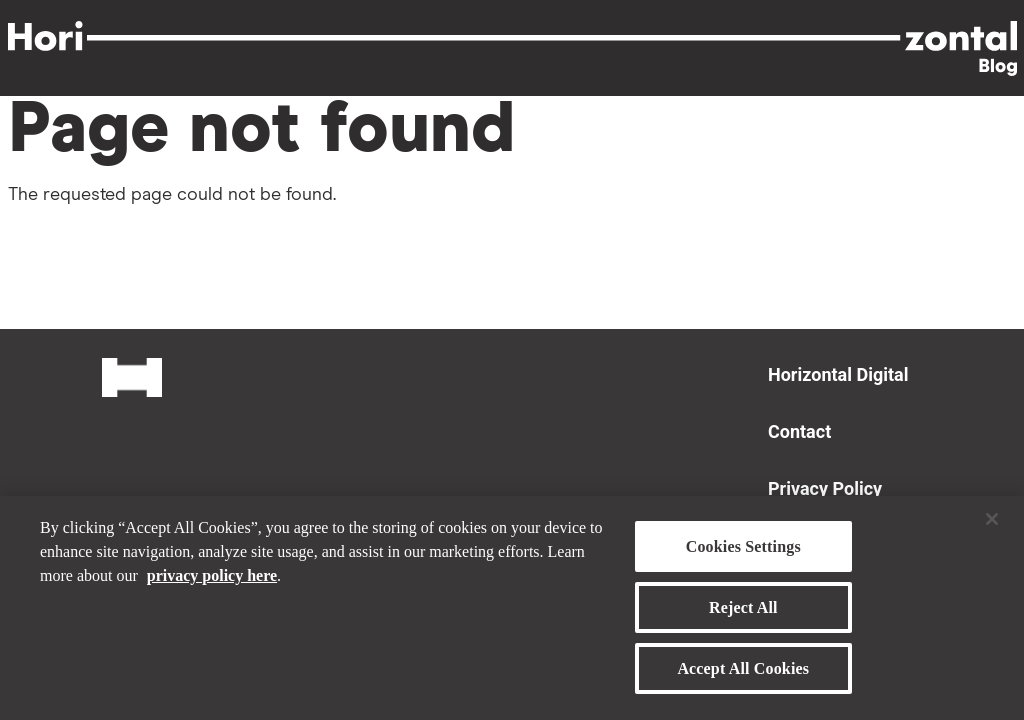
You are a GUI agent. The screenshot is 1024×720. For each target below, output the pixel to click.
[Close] (992, 527)
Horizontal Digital (838, 374)
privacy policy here (212, 583)
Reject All (743, 615)
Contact (799, 431)
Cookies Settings (743, 554)
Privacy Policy (825, 488)
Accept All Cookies (743, 677)
